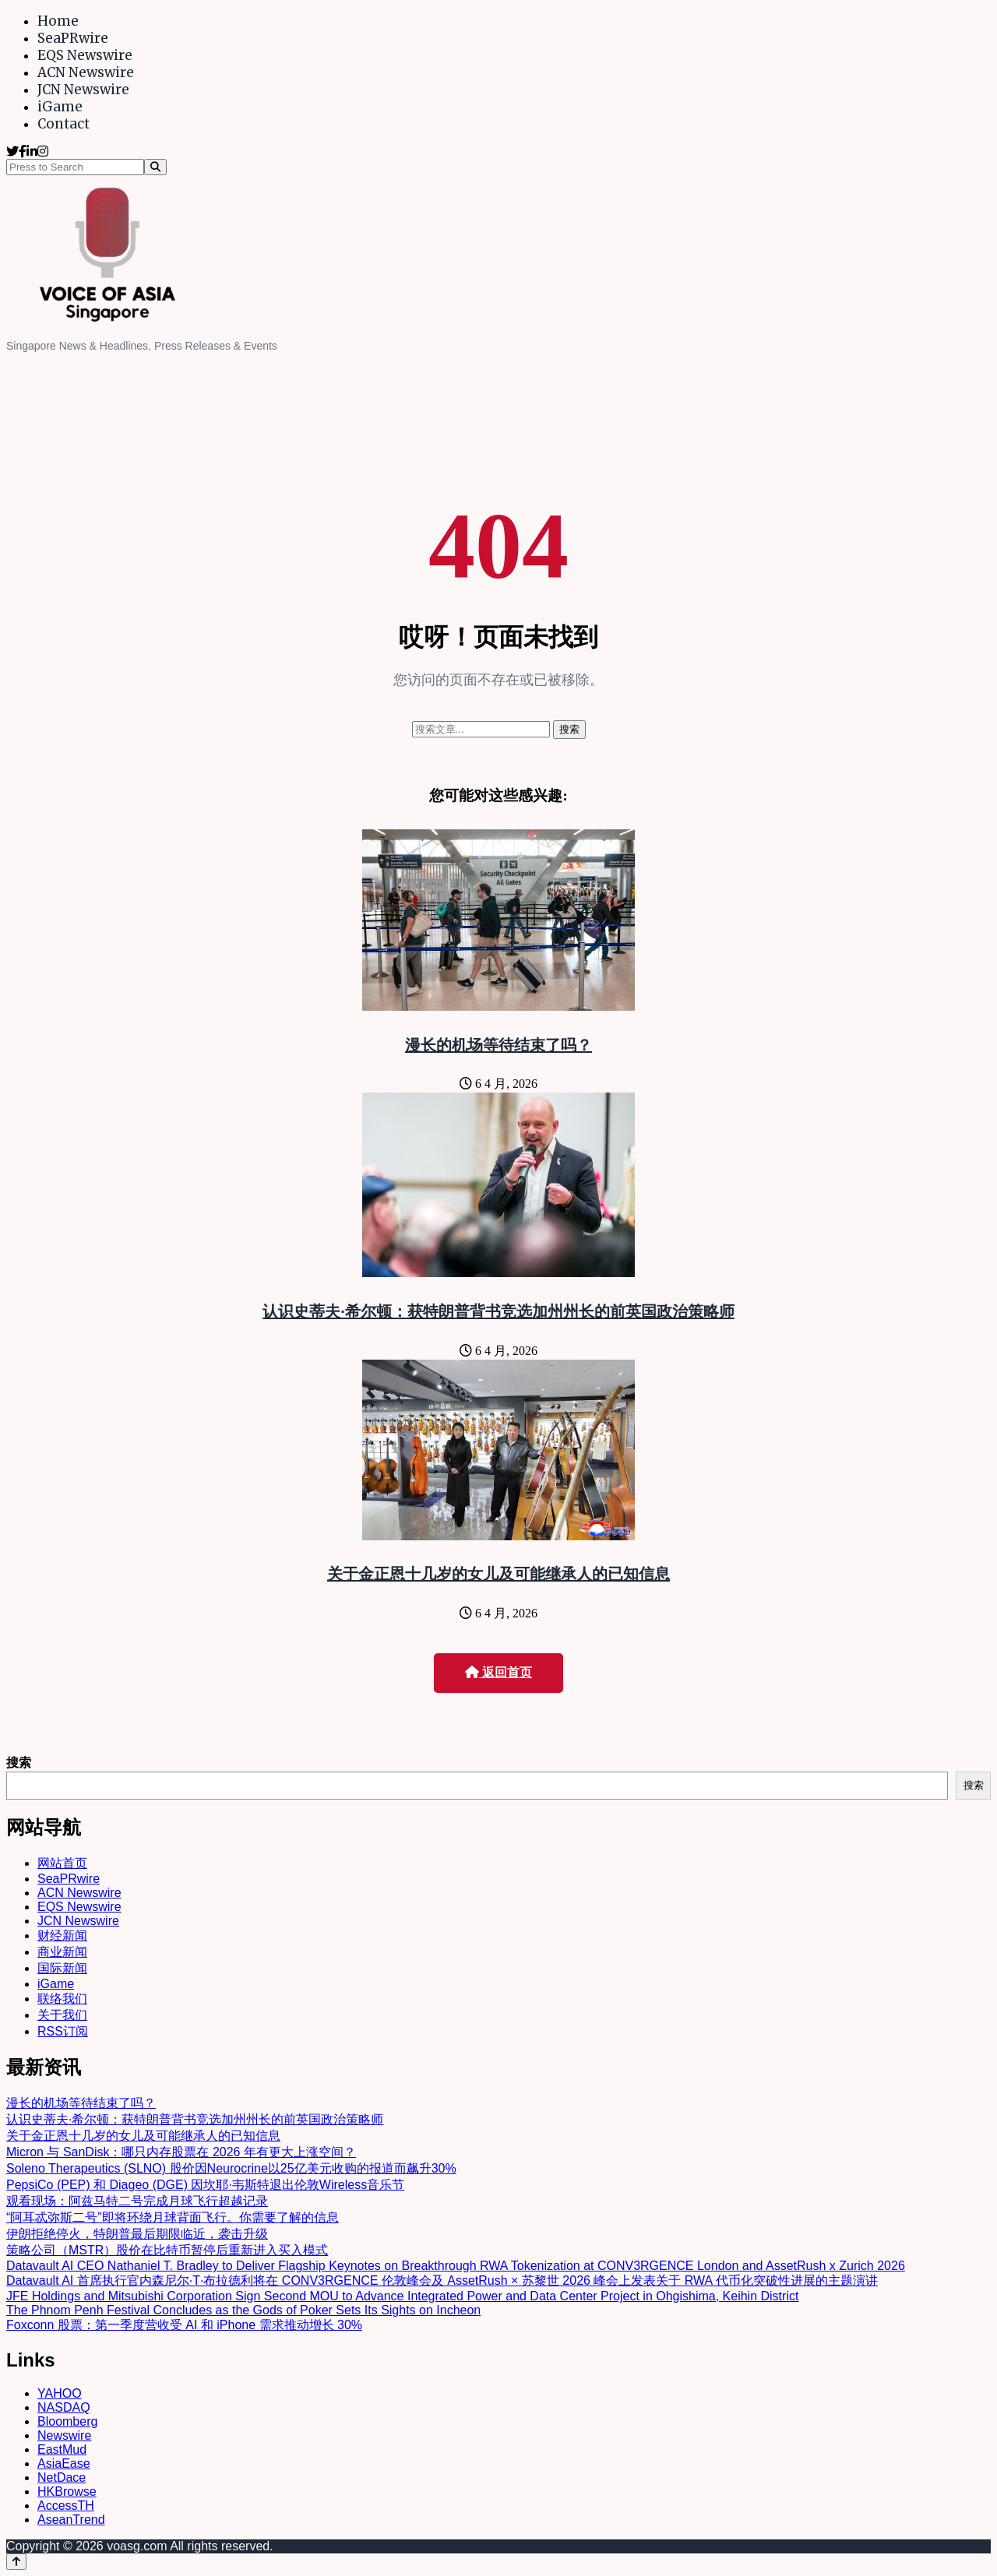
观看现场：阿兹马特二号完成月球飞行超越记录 (137, 2201)
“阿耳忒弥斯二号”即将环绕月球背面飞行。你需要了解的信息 (172, 2217)
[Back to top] (16, 2561)
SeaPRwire (72, 38)
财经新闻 (62, 1935)
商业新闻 (62, 1951)
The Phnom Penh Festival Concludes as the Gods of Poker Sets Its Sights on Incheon (243, 2310)
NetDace (61, 2477)
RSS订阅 (62, 2031)
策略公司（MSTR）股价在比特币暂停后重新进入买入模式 (167, 2250)
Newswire (64, 2435)
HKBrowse (67, 2491)
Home (58, 21)
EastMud (61, 2449)
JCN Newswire (83, 89)
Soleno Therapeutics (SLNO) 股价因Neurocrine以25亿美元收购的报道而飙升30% (231, 2168)
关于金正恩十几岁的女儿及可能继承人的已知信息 (498, 1573)
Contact (63, 123)
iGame (60, 106)
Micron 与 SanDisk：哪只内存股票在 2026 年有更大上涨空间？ (181, 2152)
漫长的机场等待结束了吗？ (498, 1045)
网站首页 (62, 1863)
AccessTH (65, 2505)
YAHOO (59, 2393)
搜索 (18, 1762)
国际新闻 (62, 1968)
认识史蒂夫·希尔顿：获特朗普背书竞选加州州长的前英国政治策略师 (498, 1311)
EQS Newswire (84, 55)
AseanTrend (71, 2519)
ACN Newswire (85, 72)
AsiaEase (63, 2463)
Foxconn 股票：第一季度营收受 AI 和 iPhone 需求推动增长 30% (184, 2324)
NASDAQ (63, 2407)
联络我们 (62, 1998)
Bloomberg (67, 2421)
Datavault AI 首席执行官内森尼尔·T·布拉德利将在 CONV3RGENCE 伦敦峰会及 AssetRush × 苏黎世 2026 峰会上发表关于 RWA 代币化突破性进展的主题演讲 (442, 2280)
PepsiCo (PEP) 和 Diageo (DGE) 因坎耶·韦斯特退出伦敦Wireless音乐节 (205, 2184)
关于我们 (62, 2015)
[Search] (155, 167)
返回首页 (498, 1672)
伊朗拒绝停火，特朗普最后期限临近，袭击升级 (137, 2233)
